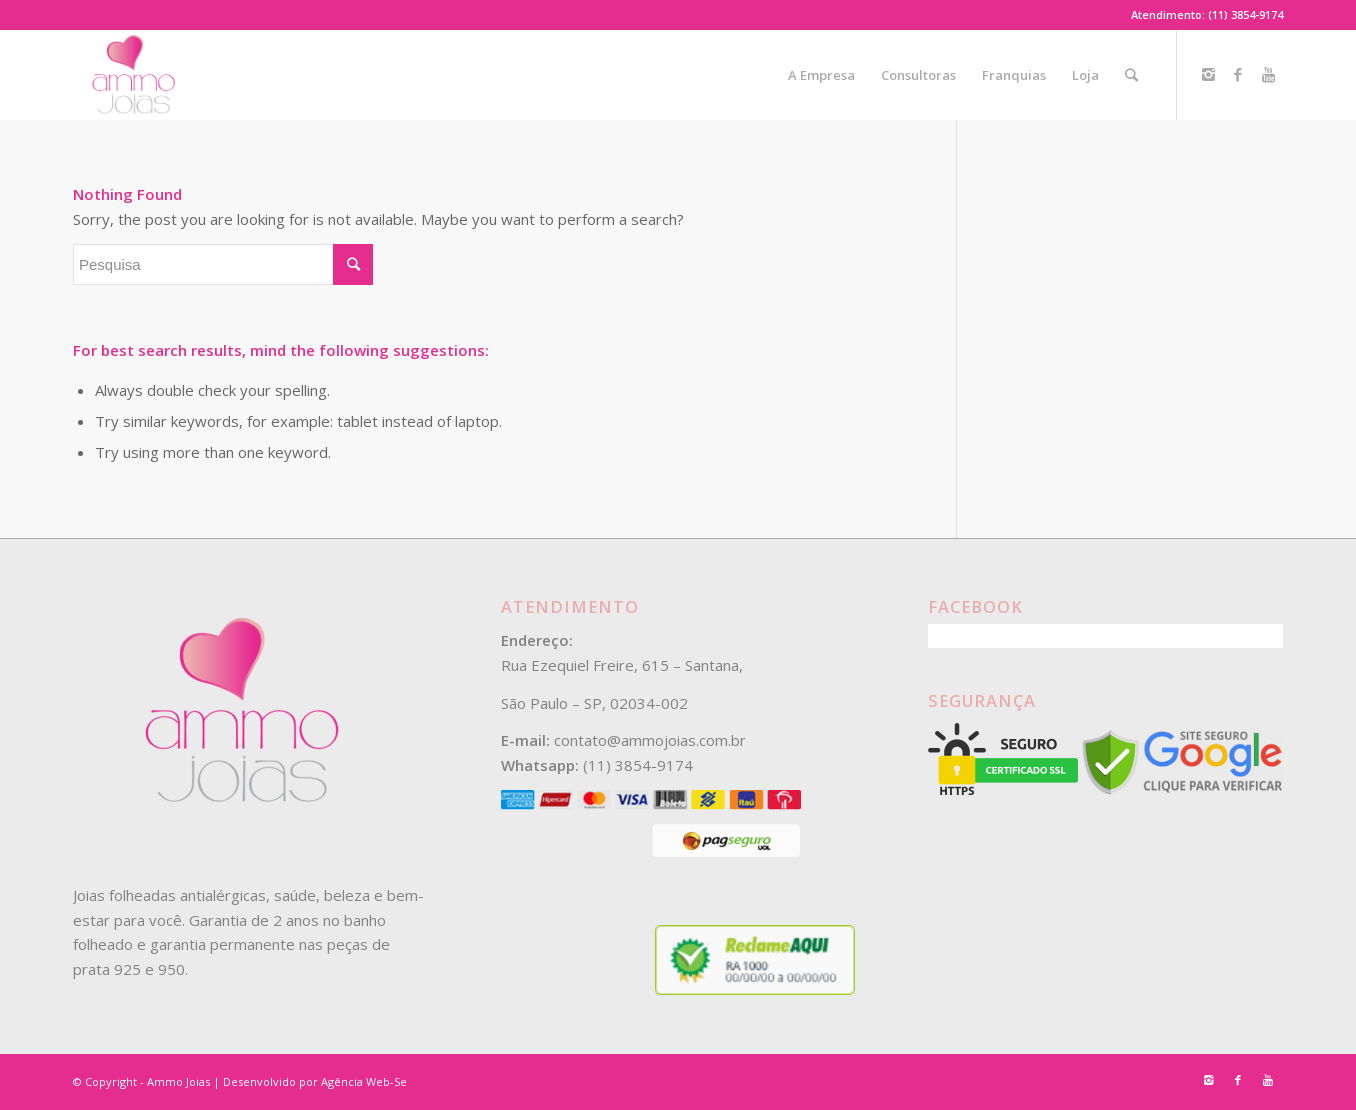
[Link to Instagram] (1208, 74)
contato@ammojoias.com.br (650, 740)
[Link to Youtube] (1268, 74)
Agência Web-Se (364, 1081)
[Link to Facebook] (1238, 74)
